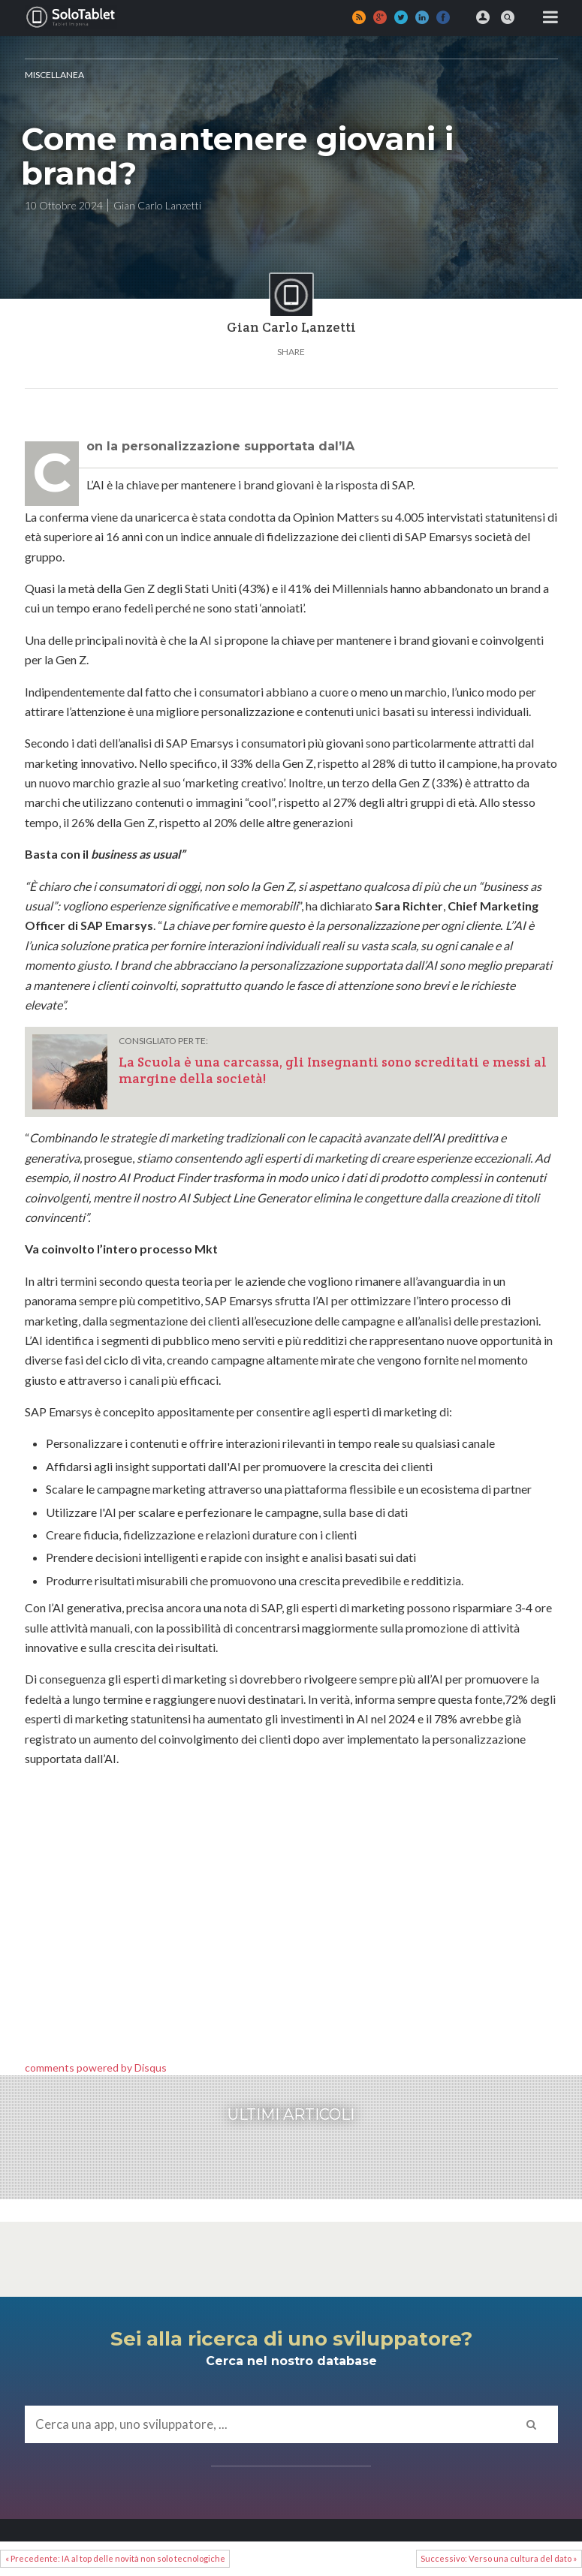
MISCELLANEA (54, 74)
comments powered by (96, 2067)
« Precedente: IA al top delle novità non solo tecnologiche (115, 2558)
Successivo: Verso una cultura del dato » (499, 2558)
